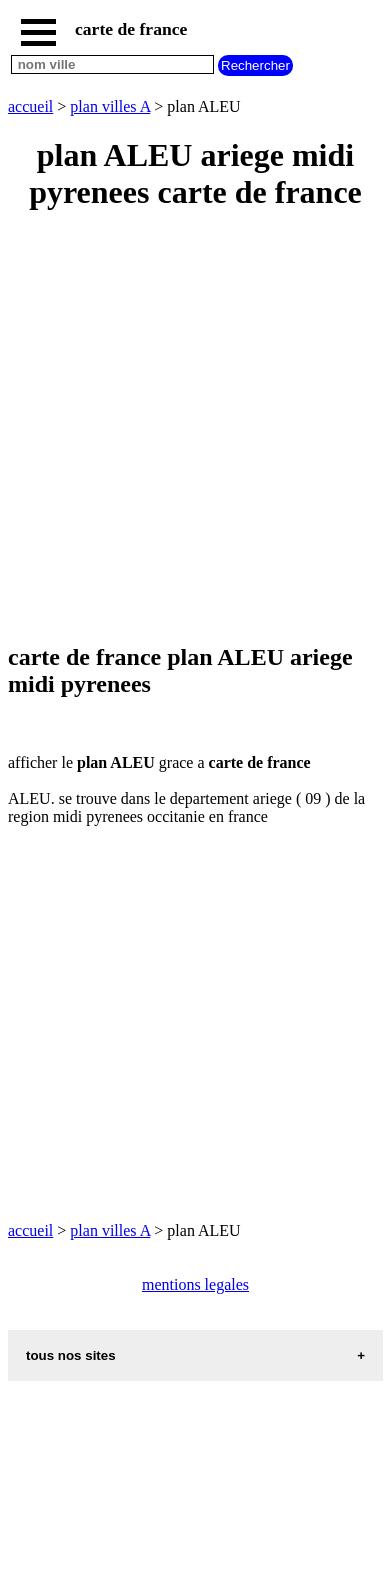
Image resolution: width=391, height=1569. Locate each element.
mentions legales (195, 1284)
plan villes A (110, 106)
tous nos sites (71, 1355)
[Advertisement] (195, 428)
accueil (30, 106)
